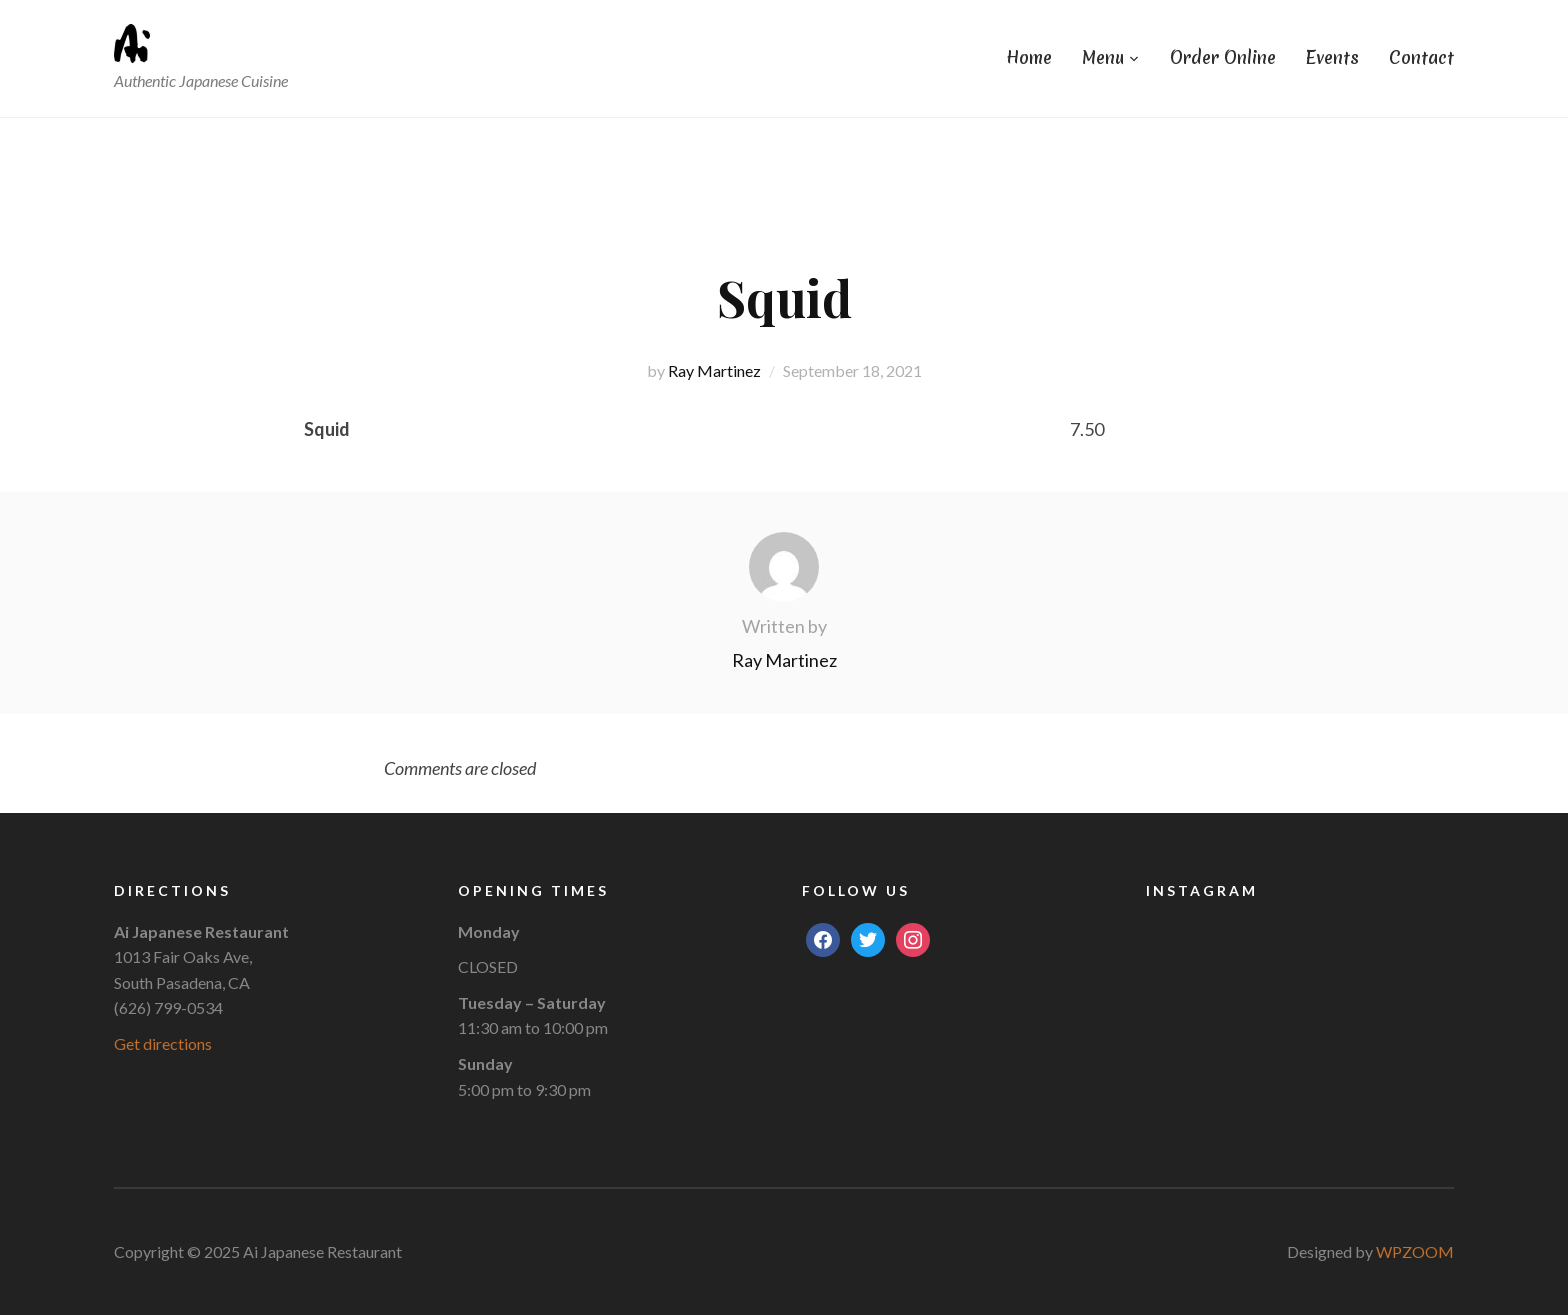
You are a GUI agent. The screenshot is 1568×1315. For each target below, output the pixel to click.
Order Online (1223, 57)
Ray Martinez (714, 370)
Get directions (163, 1043)
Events (1332, 57)
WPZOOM (1415, 1251)
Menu (1103, 57)
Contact (1421, 57)
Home (1029, 57)
